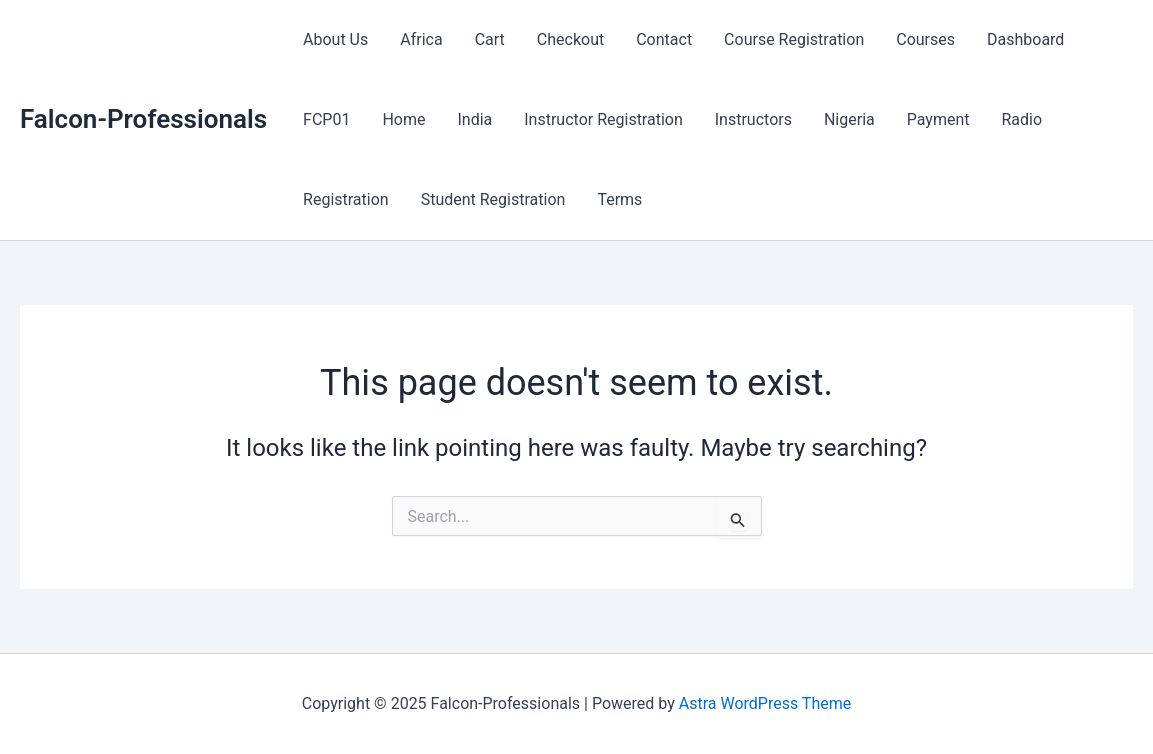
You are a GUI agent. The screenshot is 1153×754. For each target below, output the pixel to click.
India (474, 119)
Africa (421, 39)
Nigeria (849, 119)
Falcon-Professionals (143, 119)
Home (403, 119)
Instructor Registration (603, 119)
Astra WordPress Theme (765, 703)
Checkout (570, 39)
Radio (1022, 119)
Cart (490, 39)
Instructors (753, 119)
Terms (619, 199)
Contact (664, 39)
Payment (938, 119)
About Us (335, 39)
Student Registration (493, 199)
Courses (925, 39)
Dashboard (1025, 39)
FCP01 (326, 119)
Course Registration (794, 39)
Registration (346, 199)
